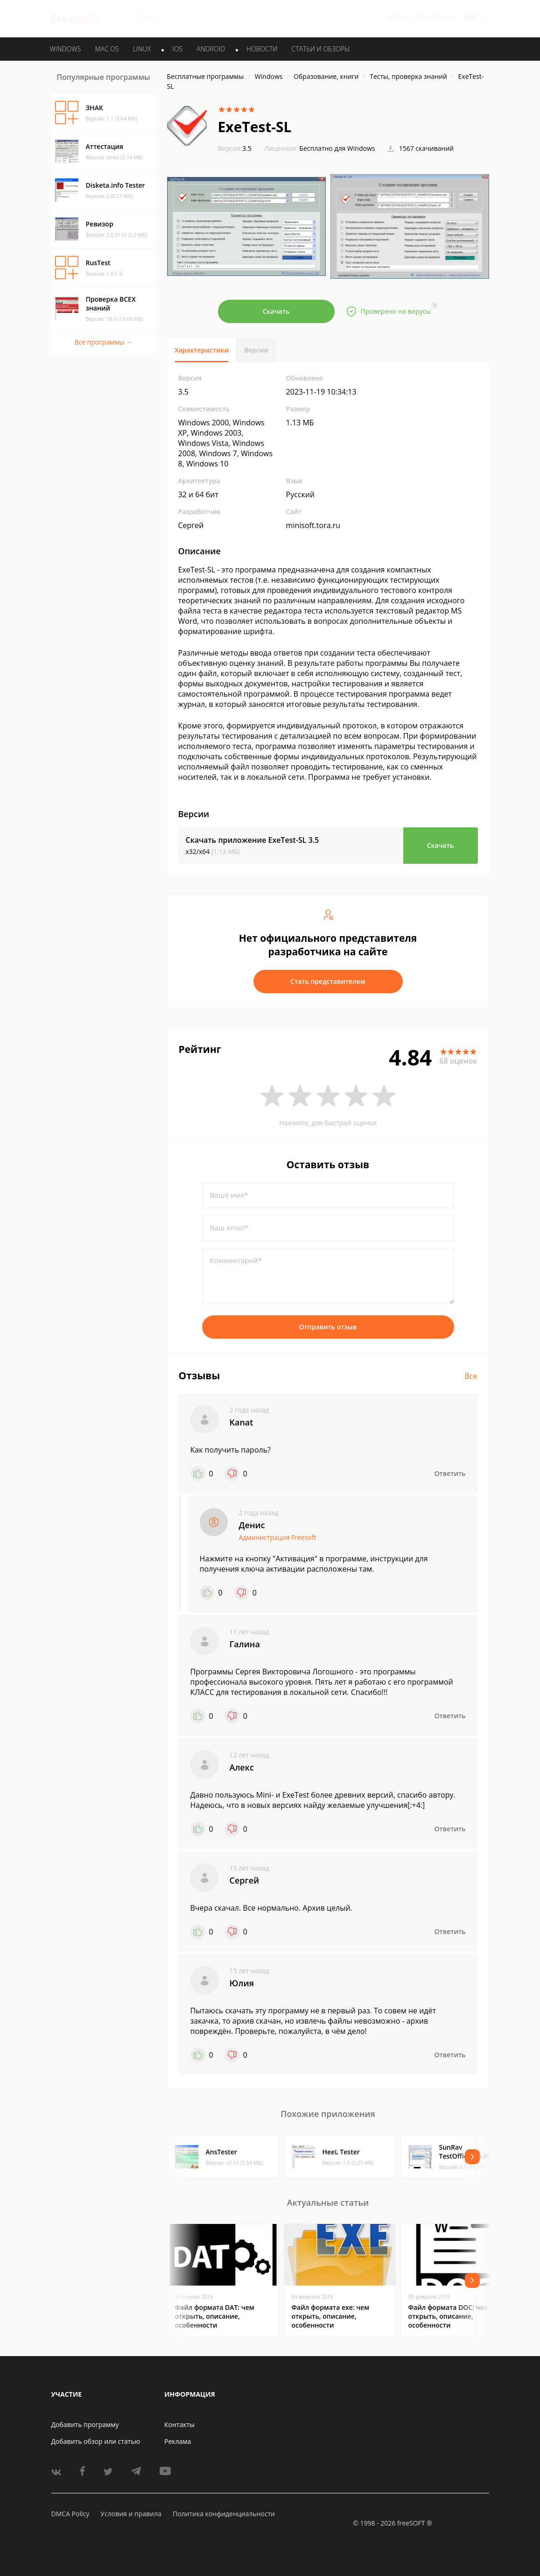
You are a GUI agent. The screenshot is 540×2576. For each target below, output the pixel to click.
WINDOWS (65, 48)
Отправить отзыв (328, 1326)
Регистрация (434, 17)
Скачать (276, 311)
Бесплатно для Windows (337, 148)
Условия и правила (130, 2513)
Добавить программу (85, 2424)
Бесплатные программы (205, 76)
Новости (261, 48)
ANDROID (210, 48)
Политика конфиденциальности (224, 2513)
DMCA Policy (70, 2513)
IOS (177, 48)
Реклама (177, 2441)
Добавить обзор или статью (95, 2441)
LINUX (142, 48)
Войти (398, 17)
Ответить (450, 1473)
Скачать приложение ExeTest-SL (252, 840)
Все (471, 1376)
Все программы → (103, 342)
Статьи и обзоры (321, 48)
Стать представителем (327, 981)
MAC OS (107, 48)
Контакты (179, 2424)
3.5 (235, 148)
